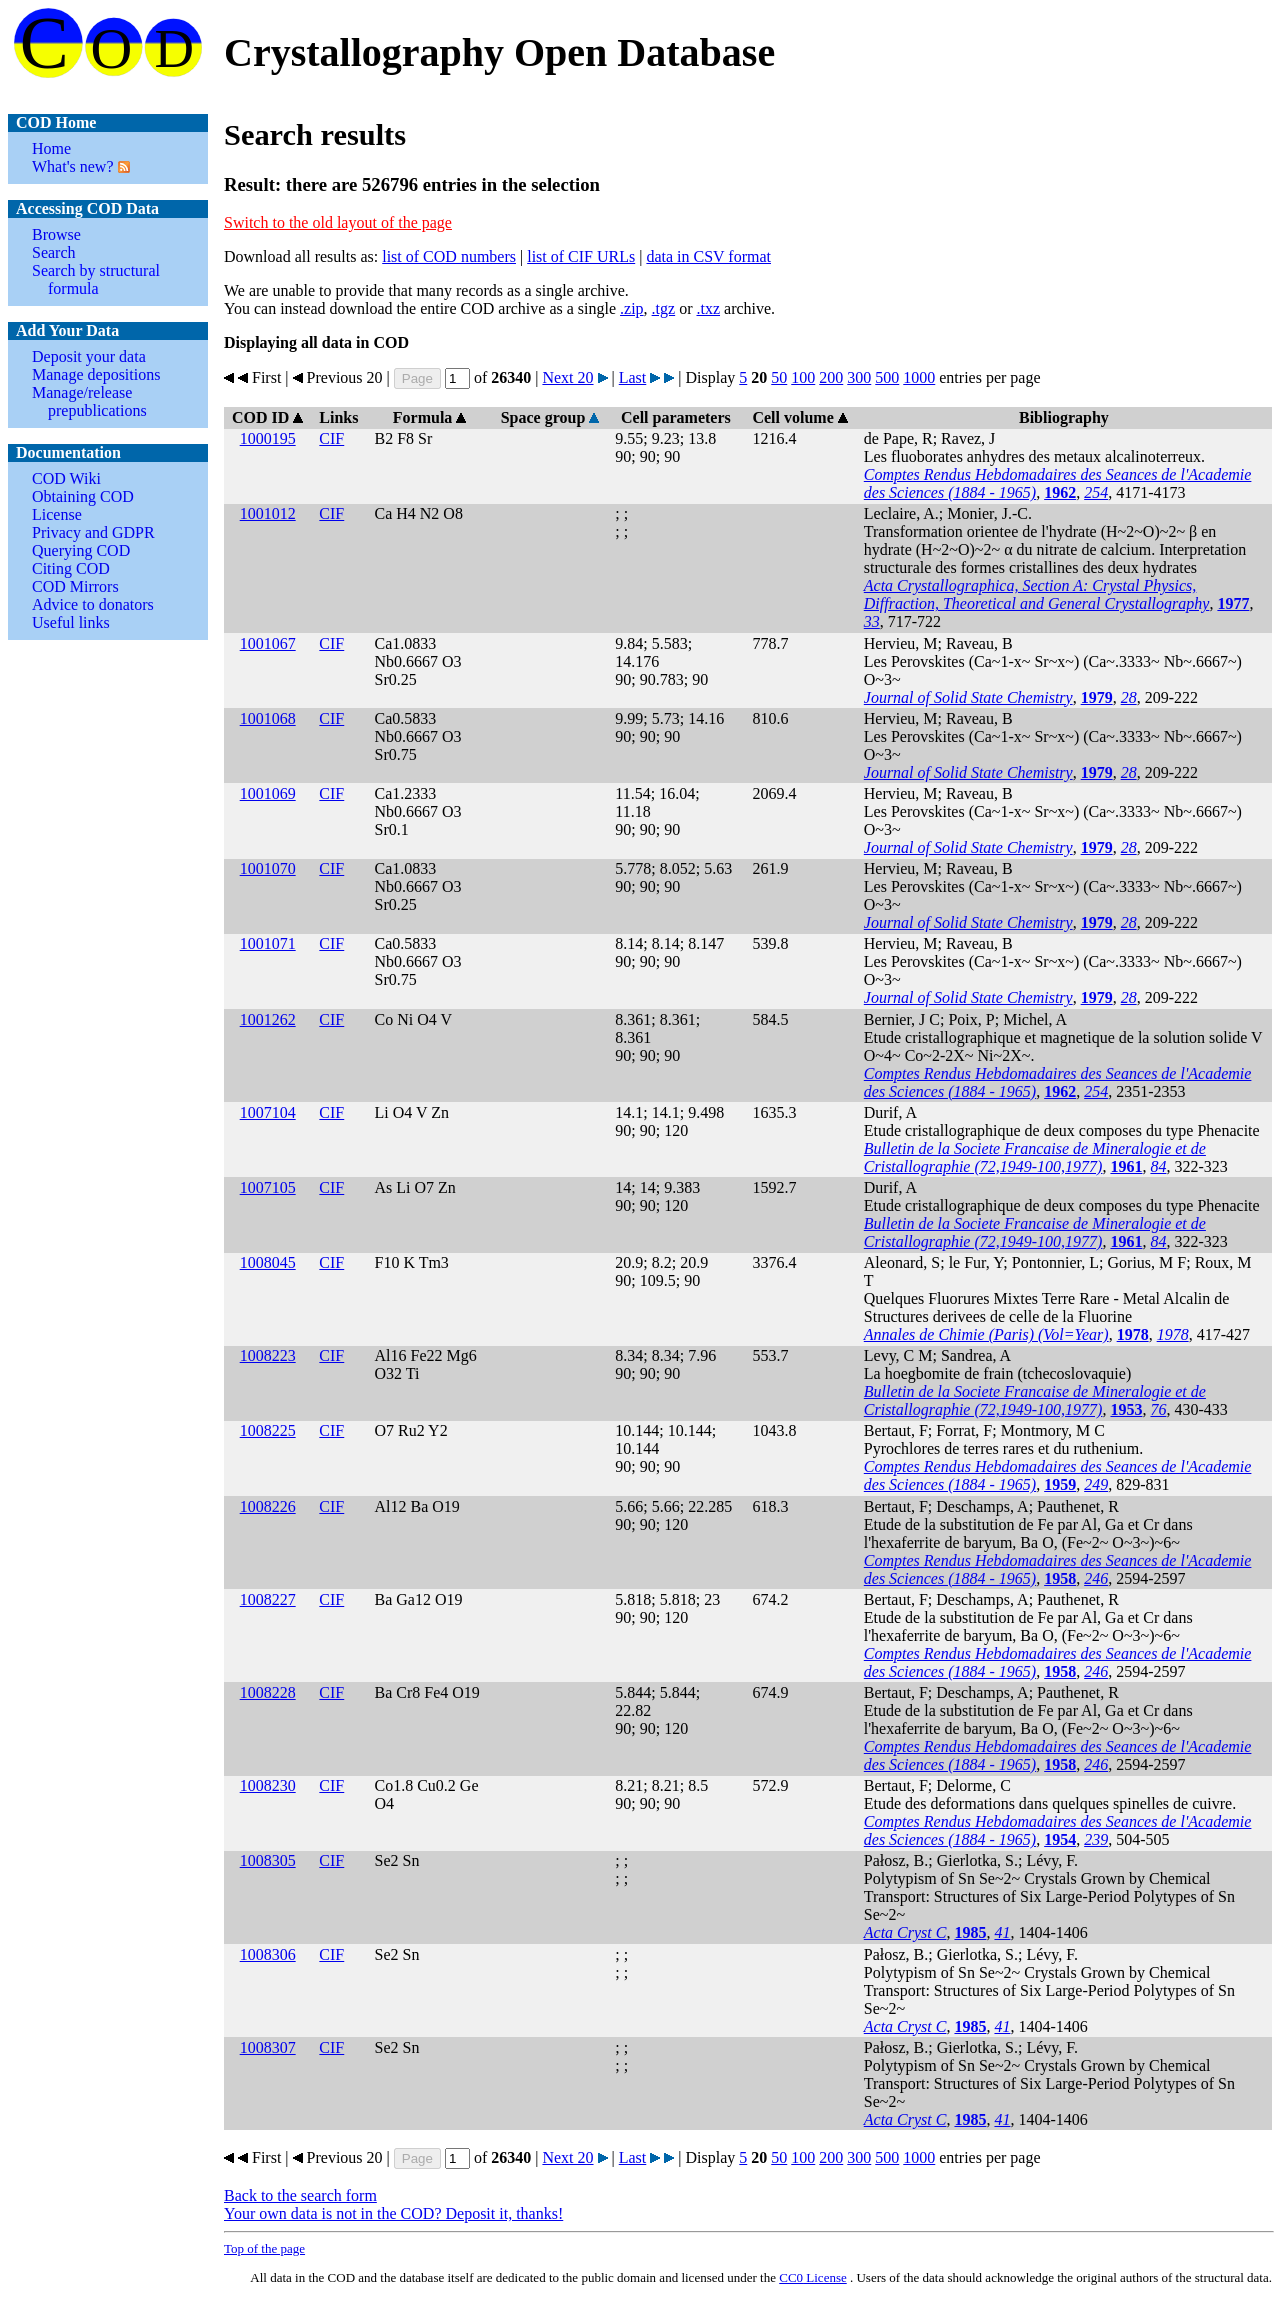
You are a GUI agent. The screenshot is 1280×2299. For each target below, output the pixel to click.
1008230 (268, 1785)
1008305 (268, 1860)
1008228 (268, 1692)
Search (54, 252)
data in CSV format (708, 256)
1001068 (268, 718)
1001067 (268, 643)
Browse (56, 234)
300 (859, 377)
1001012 (268, 513)
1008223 (268, 1355)
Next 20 (567, 377)
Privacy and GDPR (93, 532)
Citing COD (71, 568)
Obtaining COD (83, 496)
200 (831, 377)
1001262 (268, 1019)
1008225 (268, 1430)
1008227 (268, 1599)
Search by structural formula (96, 279)
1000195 (268, 438)
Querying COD (81, 550)
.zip (632, 308)
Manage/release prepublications (89, 401)
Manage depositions (96, 374)
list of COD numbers (449, 256)
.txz (708, 308)
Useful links (71, 622)
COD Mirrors (75, 586)
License (57, 514)
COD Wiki (66, 478)
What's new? (73, 166)
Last (633, 377)
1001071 (268, 943)
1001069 (268, 793)
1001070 (268, 868)
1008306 (268, 1954)
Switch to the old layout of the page (338, 222)
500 (887, 377)
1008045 (268, 1262)
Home (51, 148)
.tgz (664, 308)
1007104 (268, 1112)
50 (779, 377)
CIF (331, 438)
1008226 (268, 1506)
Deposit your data (89, 356)
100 (803, 377)
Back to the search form (300, 2195)
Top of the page (264, 2248)
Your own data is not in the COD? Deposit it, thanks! (393, 2213)
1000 (919, 377)
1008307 (268, 2047)
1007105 (268, 1187)
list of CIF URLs (581, 256)
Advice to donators (93, 604)
